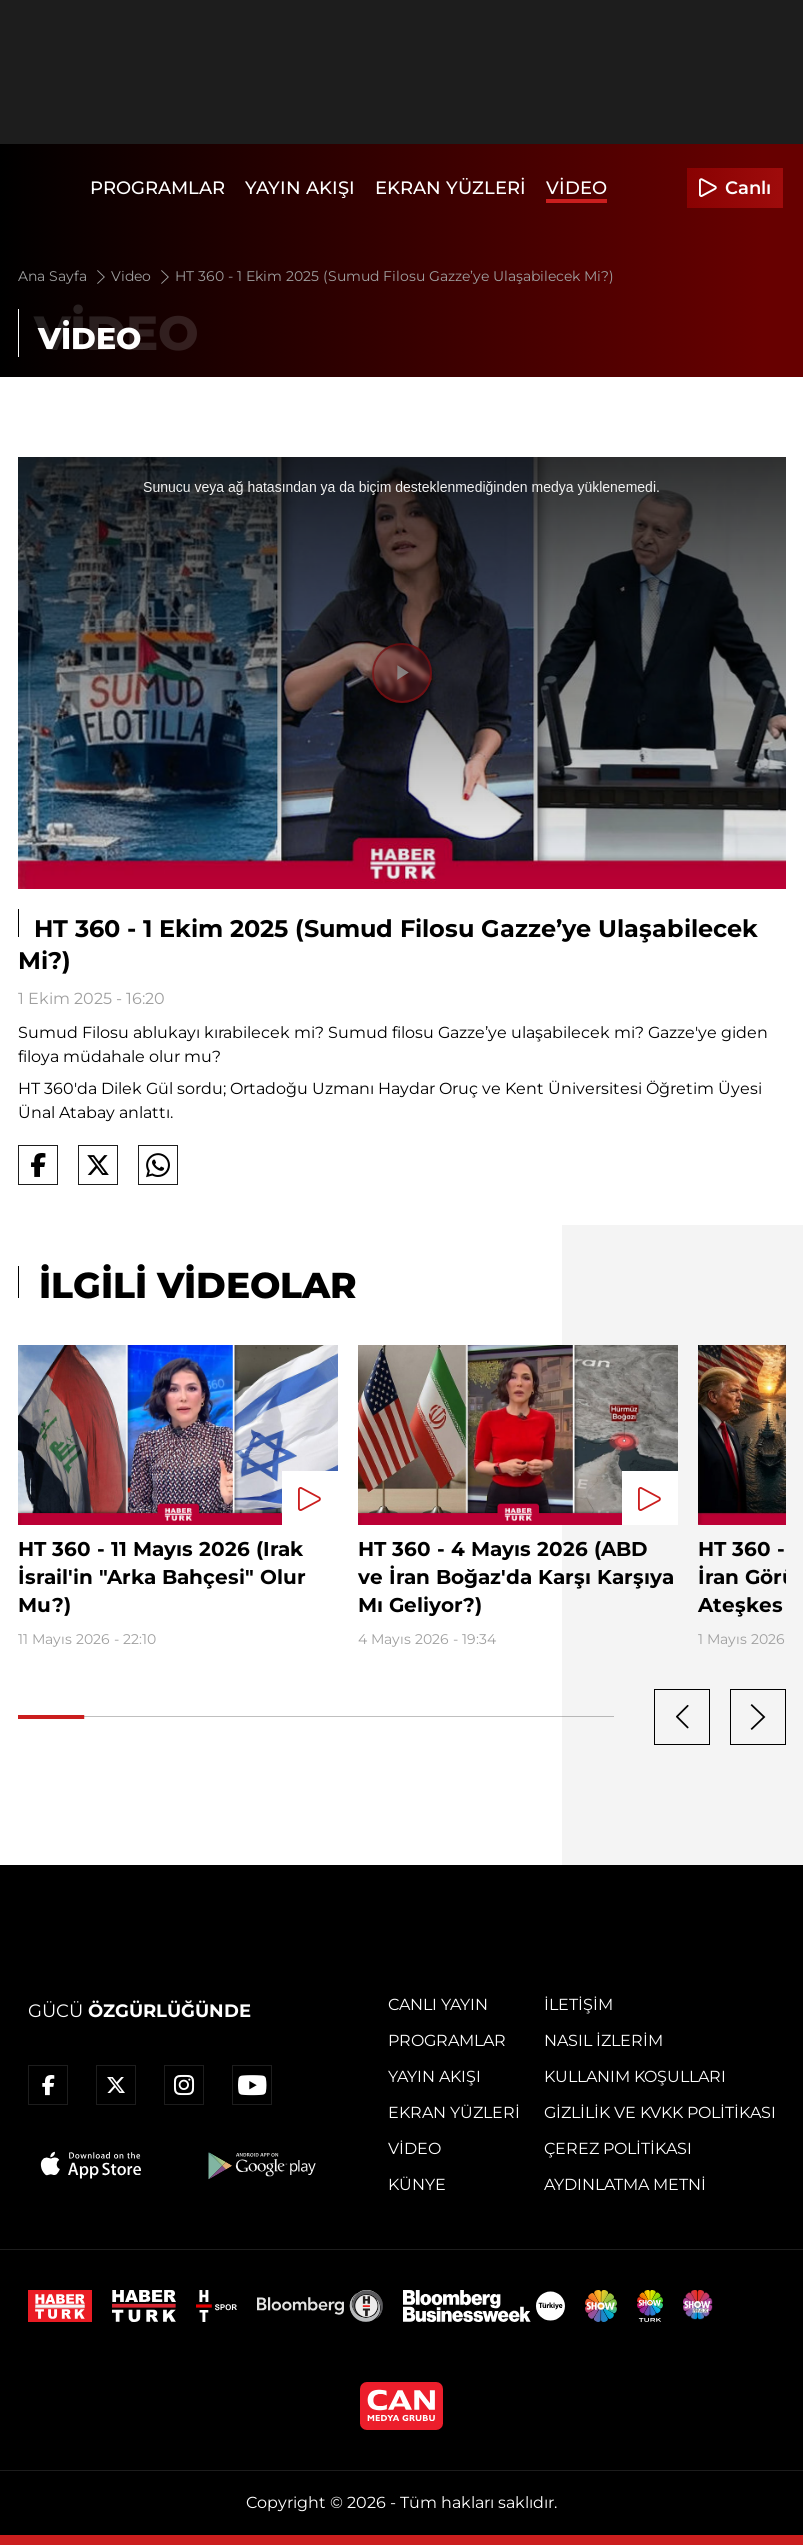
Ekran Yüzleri (450, 188)
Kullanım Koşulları (635, 2076)
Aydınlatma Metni (625, 2184)
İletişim (578, 2004)
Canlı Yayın (438, 2004)
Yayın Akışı (300, 188)
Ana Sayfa (63, 276)
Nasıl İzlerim (603, 2040)
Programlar (157, 188)
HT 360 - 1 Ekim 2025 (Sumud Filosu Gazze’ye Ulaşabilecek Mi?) (394, 276)
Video (576, 188)
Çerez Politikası (618, 2148)
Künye (417, 2184)
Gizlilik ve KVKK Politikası (660, 2112)
